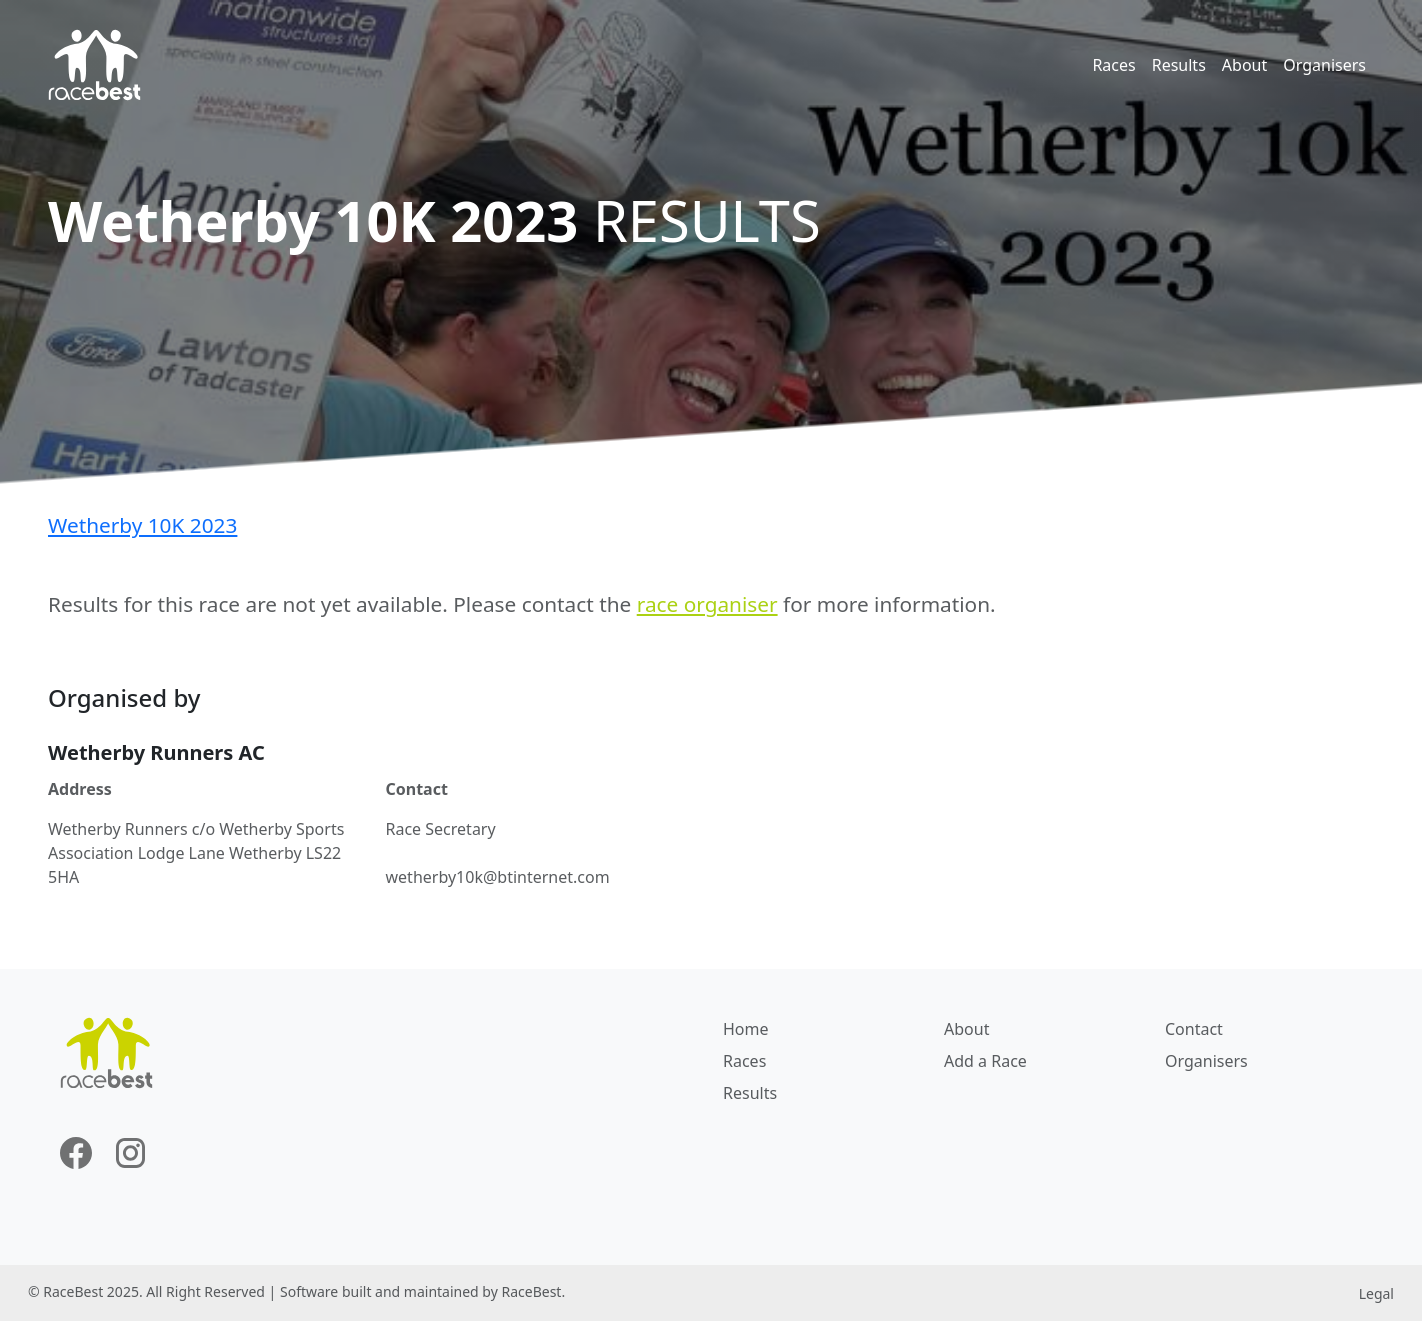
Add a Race (985, 1061)
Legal (1376, 1293)
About (1244, 65)
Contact (1194, 1029)
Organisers (1324, 65)
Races (1113, 65)
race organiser (707, 604)
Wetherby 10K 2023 (142, 525)
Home (746, 1029)
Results (1179, 65)
